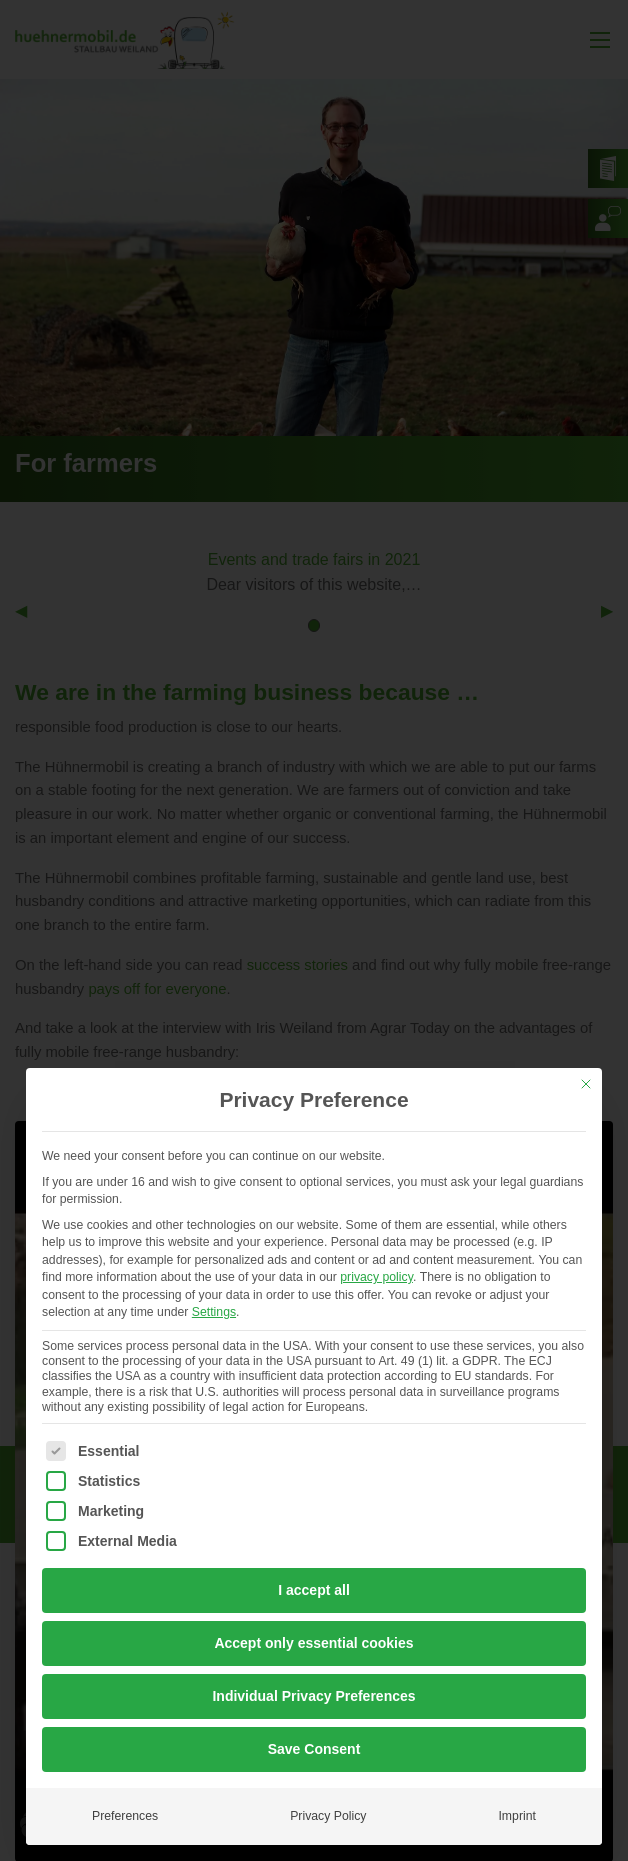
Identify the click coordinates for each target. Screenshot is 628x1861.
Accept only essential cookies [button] (313, 1643)
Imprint (516, 1816)
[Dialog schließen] (586, 1084)
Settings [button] (214, 1312)
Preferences (125, 1816)
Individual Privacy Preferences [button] (313, 1696)
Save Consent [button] (314, 1749)
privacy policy (376, 1277)
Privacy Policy (328, 1816)
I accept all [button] (314, 1590)
